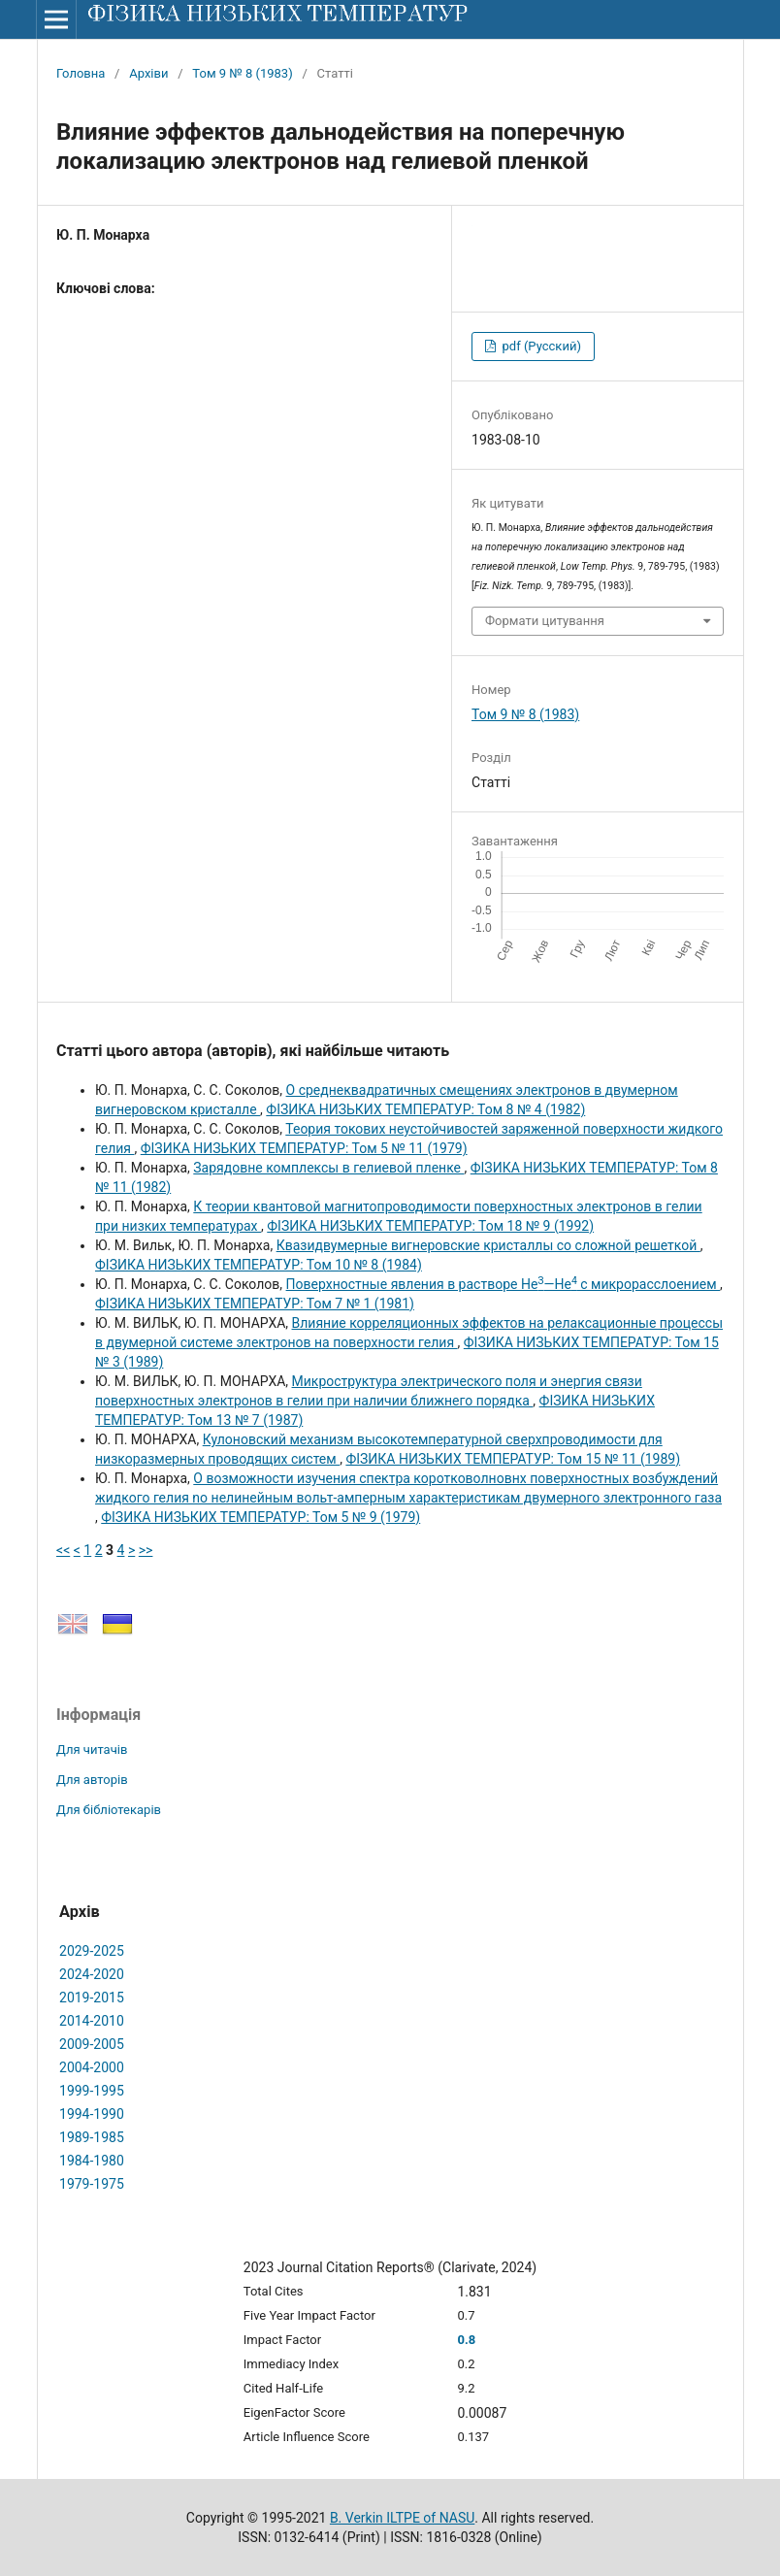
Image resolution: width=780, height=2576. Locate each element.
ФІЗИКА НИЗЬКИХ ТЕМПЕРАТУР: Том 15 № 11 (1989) (512, 1459)
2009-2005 (91, 2044)
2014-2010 (91, 2021)
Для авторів (92, 1779)
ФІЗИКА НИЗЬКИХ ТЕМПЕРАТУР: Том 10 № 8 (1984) (258, 1264)
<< (63, 1550)
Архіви (148, 73)
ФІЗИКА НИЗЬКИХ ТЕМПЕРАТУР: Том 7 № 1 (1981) (254, 1303)
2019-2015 (91, 1997)
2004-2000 (91, 2067)
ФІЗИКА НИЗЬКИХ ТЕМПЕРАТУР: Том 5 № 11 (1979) (304, 1148)
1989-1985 (91, 2137)
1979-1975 (91, 2184)
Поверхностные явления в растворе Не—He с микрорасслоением (503, 1284)
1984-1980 (91, 2160)
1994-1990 (91, 2114)
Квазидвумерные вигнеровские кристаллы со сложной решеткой (488, 1245)
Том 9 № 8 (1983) (242, 73)
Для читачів (91, 1749)
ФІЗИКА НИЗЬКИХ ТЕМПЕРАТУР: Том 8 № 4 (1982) (425, 1109)
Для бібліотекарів (108, 1809)
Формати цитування (544, 620)
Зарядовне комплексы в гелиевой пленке (328, 1167)
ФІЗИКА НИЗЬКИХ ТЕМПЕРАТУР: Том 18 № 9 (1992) (430, 1226)
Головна (80, 73)
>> (146, 1550)
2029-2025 (91, 1951)
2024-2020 (91, 1974)
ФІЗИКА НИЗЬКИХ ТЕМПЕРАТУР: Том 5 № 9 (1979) (260, 1517)
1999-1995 (91, 2090)
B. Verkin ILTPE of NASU (402, 2518)
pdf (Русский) (540, 346)
